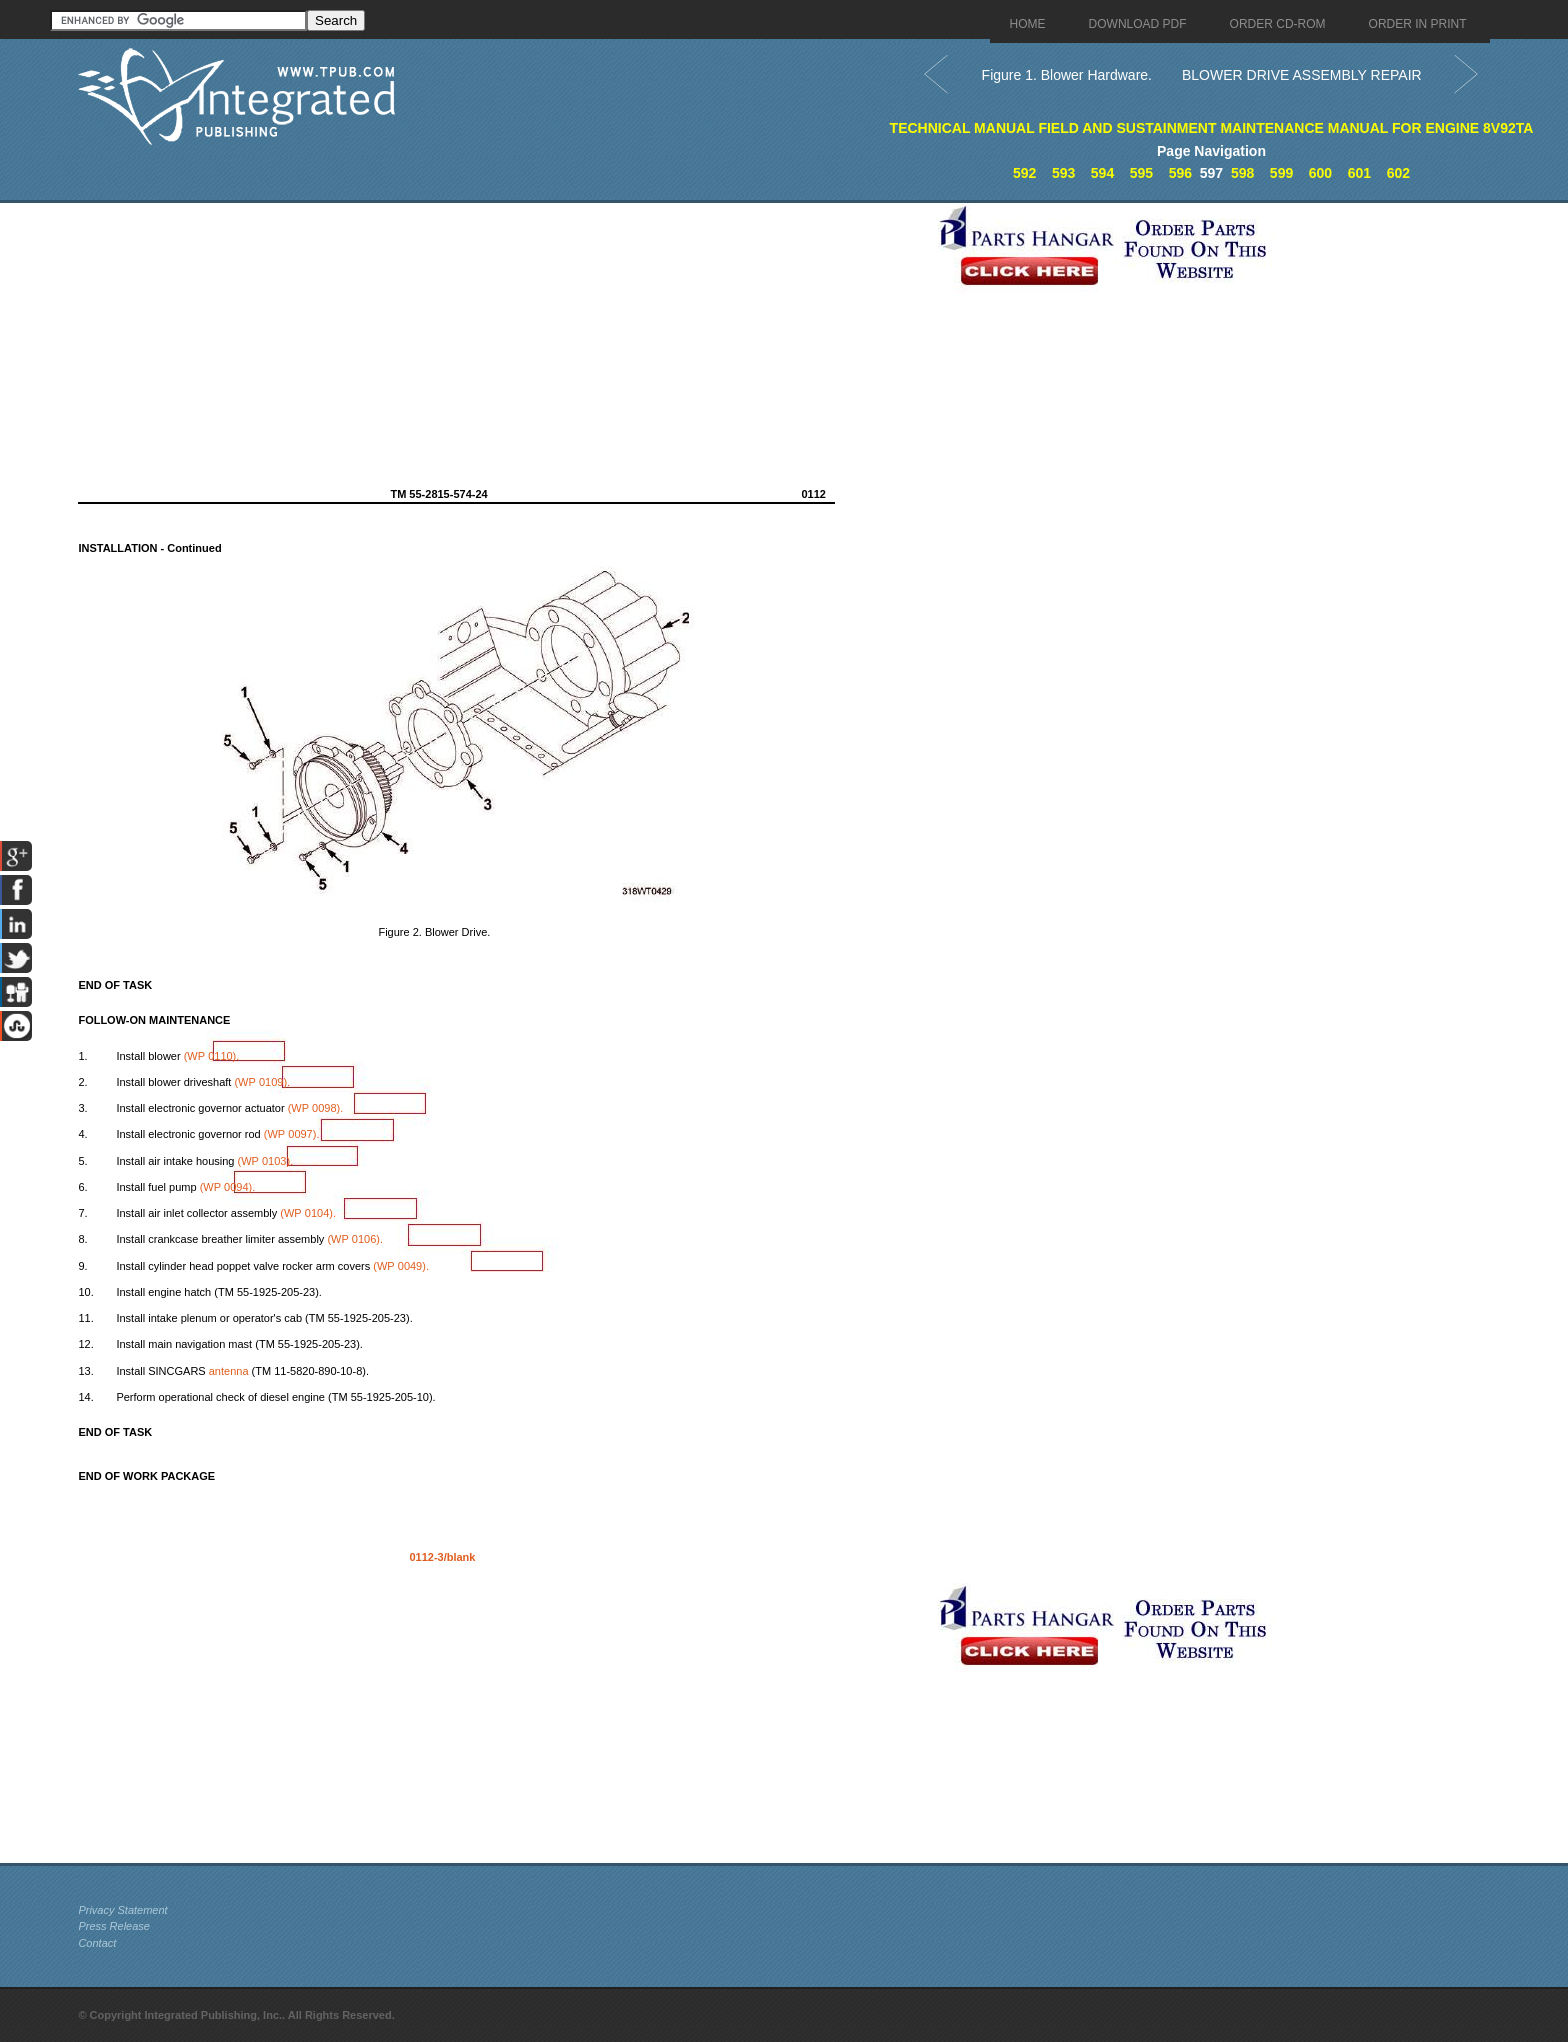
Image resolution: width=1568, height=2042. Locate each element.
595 (1141, 173)
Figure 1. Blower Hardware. (1067, 75)
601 (1359, 173)
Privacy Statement (122, 1910)
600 (1320, 173)
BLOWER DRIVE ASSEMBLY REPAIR (1302, 75)
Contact (97, 1943)
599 (1281, 173)
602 (1398, 173)
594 (1102, 173)
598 (1242, 173)
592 (1024, 173)
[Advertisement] (503, 343)
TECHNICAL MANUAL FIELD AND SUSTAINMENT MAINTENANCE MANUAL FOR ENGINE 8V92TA (1212, 128)
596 (1180, 173)
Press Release (114, 1926)
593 (1063, 173)
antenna (229, 1371)
